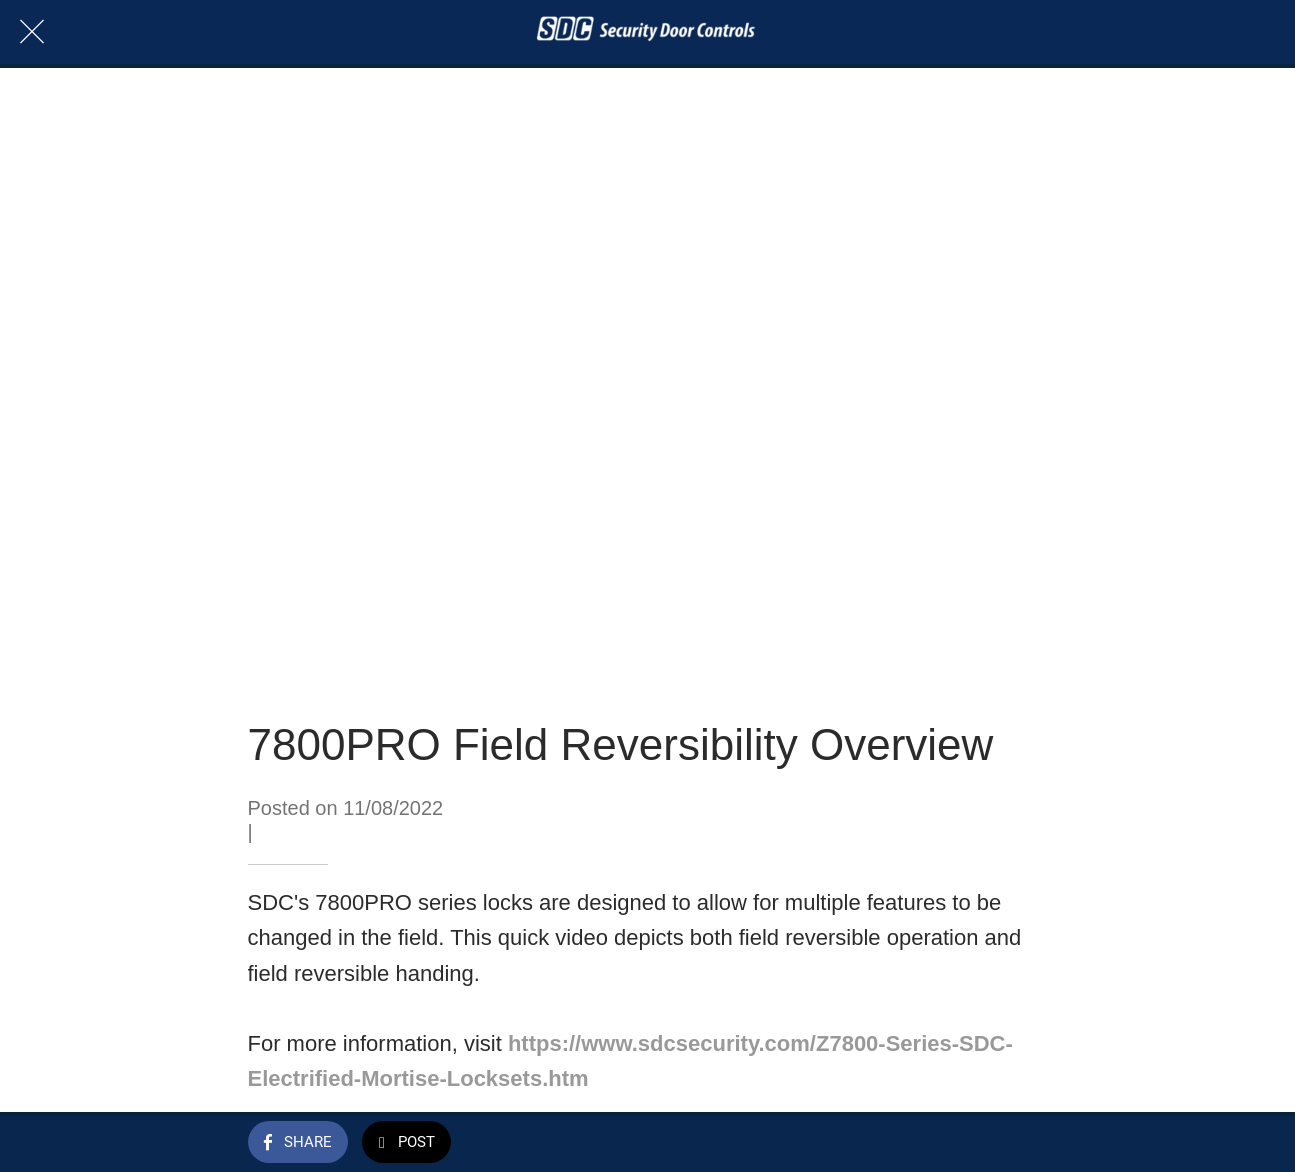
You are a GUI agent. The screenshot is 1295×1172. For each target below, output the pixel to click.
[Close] (32, 32)
